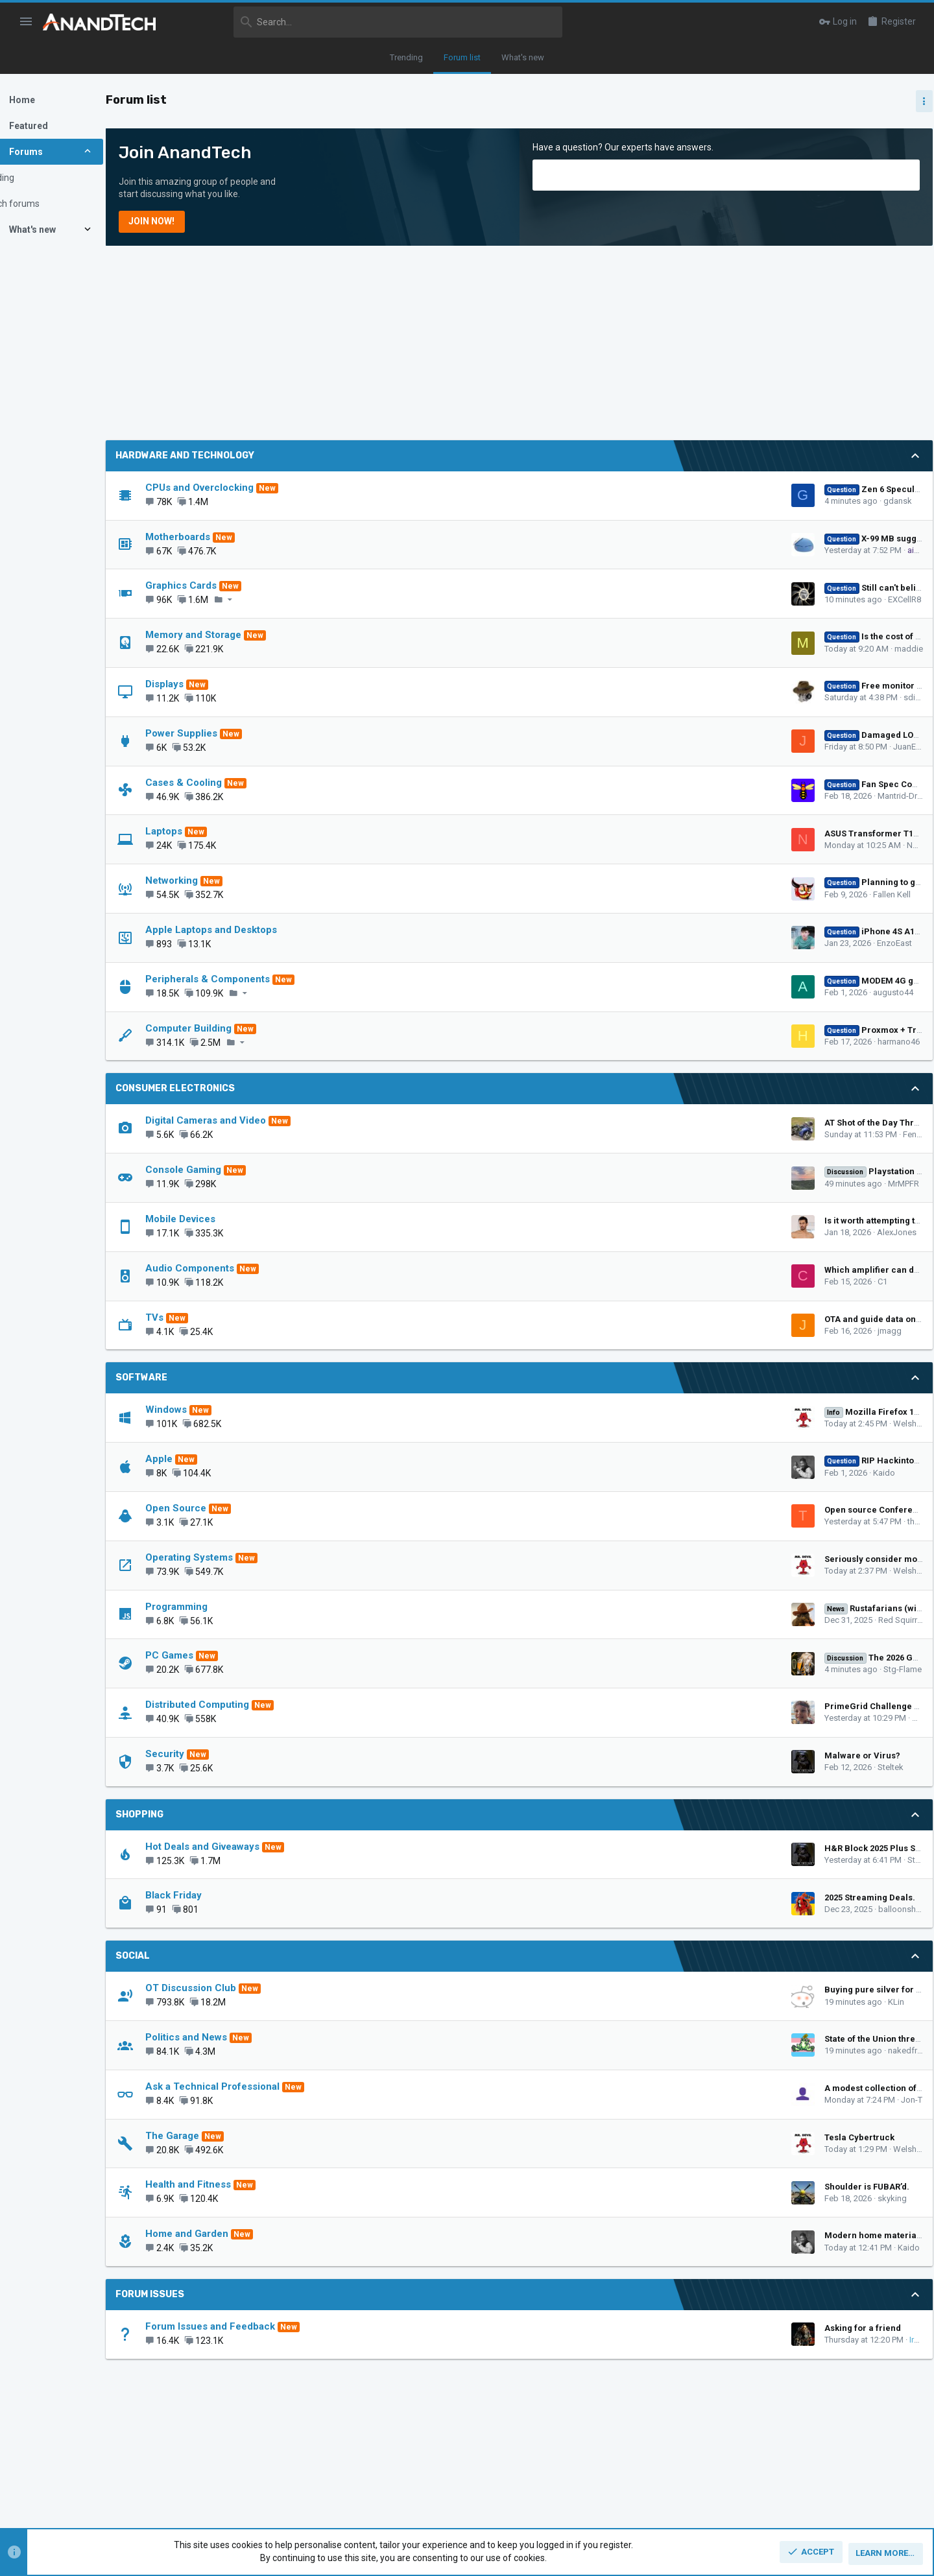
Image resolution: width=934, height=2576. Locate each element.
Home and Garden (230, 2233)
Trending (406, 57)
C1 (665, 1281)
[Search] (367, 22)
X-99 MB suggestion (665, 538)
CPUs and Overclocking (243, 487)
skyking (674, 2198)
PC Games (213, 1655)
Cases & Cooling (227, 782)
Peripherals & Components (251, 979)
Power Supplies (225, 733)
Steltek (673, 1767)
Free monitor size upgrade (680, 686)
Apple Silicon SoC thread (831, 1109)
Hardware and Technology (228, 455)
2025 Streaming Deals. (652, 1897)
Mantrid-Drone (687, 796)
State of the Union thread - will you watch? (692, 2039)
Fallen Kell (674, 894)
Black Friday (217, 1895)
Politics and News (229, 2037)
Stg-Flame (685, 1669)
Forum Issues (193, 2294)
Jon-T (694, 2100)
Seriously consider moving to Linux (679, 1559)
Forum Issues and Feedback (253, 2326)
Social (176, 1955)
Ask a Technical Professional (256, 2086)
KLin (679, 2002)
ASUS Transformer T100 (656, 833)
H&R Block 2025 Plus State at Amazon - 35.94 (697, 1848)
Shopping (183, 1814)
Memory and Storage (237, 635)
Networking (215, 880)
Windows (209, 1409)
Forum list (462, 57)
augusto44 (676, 992)
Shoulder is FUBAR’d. (649, 2187)
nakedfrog (690, 2050)
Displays (208, 684)
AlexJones (679, 1232)
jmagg (672, 1331)
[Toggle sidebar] (912, 101)
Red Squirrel (683, 1620)
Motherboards (221, 537)
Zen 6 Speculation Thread (678, 489)
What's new (522, 57)
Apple (202, 1459)
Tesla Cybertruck (642, 2137)
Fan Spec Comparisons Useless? (692, 784)
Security (208, 1754)
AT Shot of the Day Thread (659, 1123)
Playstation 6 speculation (680, 1171)
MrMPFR (686, 1183)
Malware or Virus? (645, 1755)
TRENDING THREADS (787, 836)
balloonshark (685, 1909)
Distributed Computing (241, 1704)
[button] (26, 22)
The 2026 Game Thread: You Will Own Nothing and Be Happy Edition (830, 1274)
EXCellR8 (687, 599)
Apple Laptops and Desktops (254, 930)
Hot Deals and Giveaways (246, 1846)
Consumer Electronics (218, 1088)
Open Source (219, 1508)
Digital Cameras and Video (249, 1120)
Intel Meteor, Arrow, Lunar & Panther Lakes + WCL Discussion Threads (833, 959)
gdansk (680, 501)
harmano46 (681, 1041)
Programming (220, 1607)
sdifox (698, 697)
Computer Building (232, 1028)
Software (185, 1377)
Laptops (207, 831)
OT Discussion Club (234, 1988)
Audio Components (233, 1268)
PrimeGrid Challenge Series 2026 (675, 1706)
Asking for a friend (645, 2328)
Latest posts (776, 1239)
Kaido (667, 1473)
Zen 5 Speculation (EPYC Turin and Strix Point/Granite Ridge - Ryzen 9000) (831, 871)
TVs (198, 1317)
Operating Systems (232, 1557)
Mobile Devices (224, 1219)
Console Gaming (227, 1170)
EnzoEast (677, 943)
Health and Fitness (231, 2184)
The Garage (216, 2136)
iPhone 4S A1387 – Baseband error (696, 931)
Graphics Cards (224, 585)
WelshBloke (698, 1423)
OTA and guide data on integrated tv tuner (691, 1319)
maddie (691, 649)
